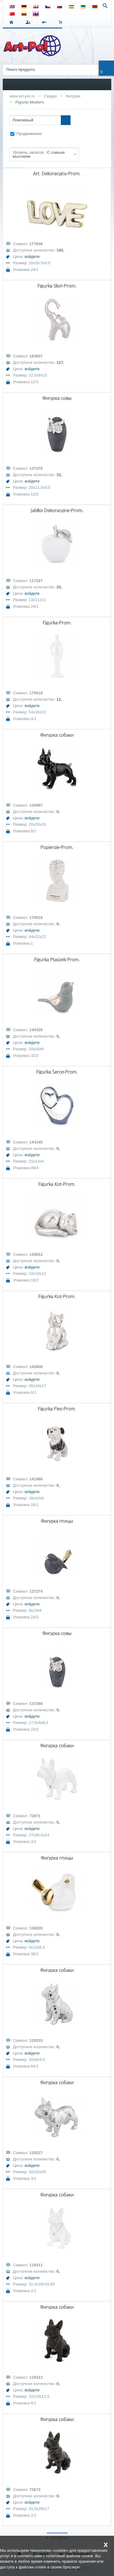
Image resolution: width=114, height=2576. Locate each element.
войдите (32, 256)
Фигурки (73, 96)
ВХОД (29, 22)
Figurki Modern (29, 102)
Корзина (61, 22)
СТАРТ (12, 22)
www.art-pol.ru (22, 96)
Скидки (50, 96)
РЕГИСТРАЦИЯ (45, 22)
